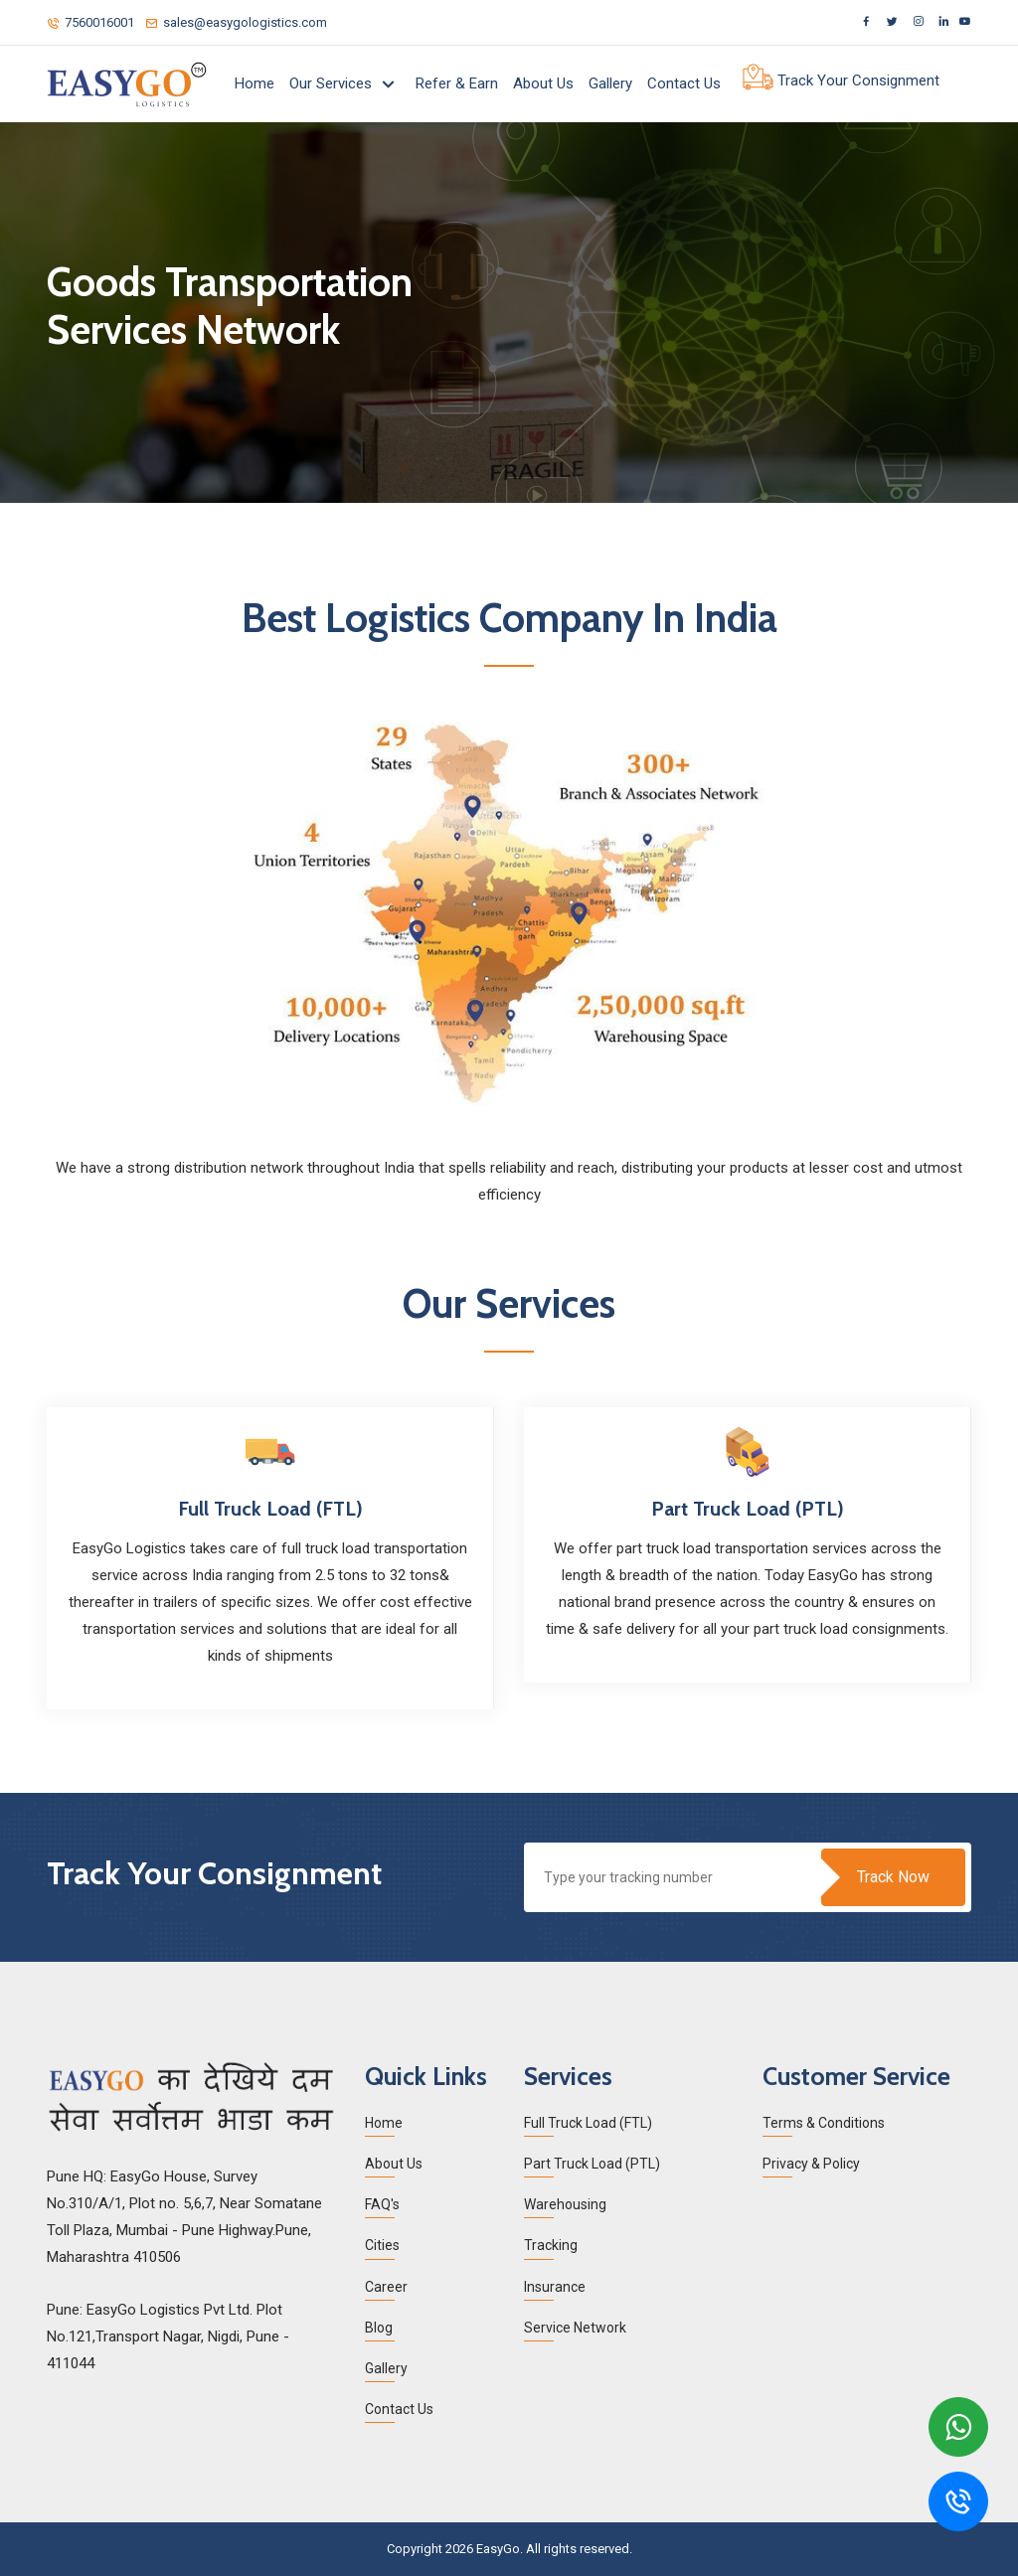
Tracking (551, 2245)
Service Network (575, 2327)
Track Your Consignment (841, 82)
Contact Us (684, 83)
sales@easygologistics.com (236, 22)
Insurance (555, 2287)
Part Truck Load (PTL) (592, 2164)
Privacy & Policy (811, 2164)
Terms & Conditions (824, 2123)
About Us (543, 83)
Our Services (332, 83)
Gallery (610, 83)
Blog (379, 2327)
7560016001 (90, 22)
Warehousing (565, 2204)
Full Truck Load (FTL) (588, 2123)
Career (386, 2287)
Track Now (893, 1876)
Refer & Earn (457, 83)
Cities (382, 2245)
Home (254, 83)
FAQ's (382, 2204)
